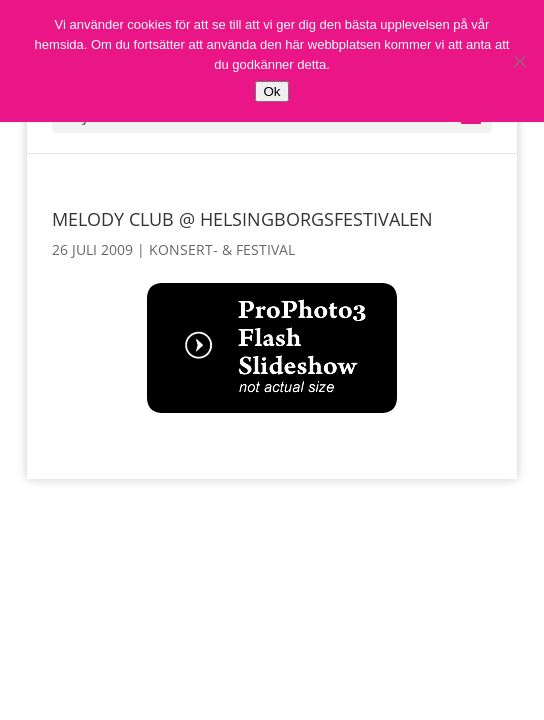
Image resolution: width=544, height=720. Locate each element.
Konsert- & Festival (222, 249)
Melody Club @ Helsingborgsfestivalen (242, 219)
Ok (271, 91)
